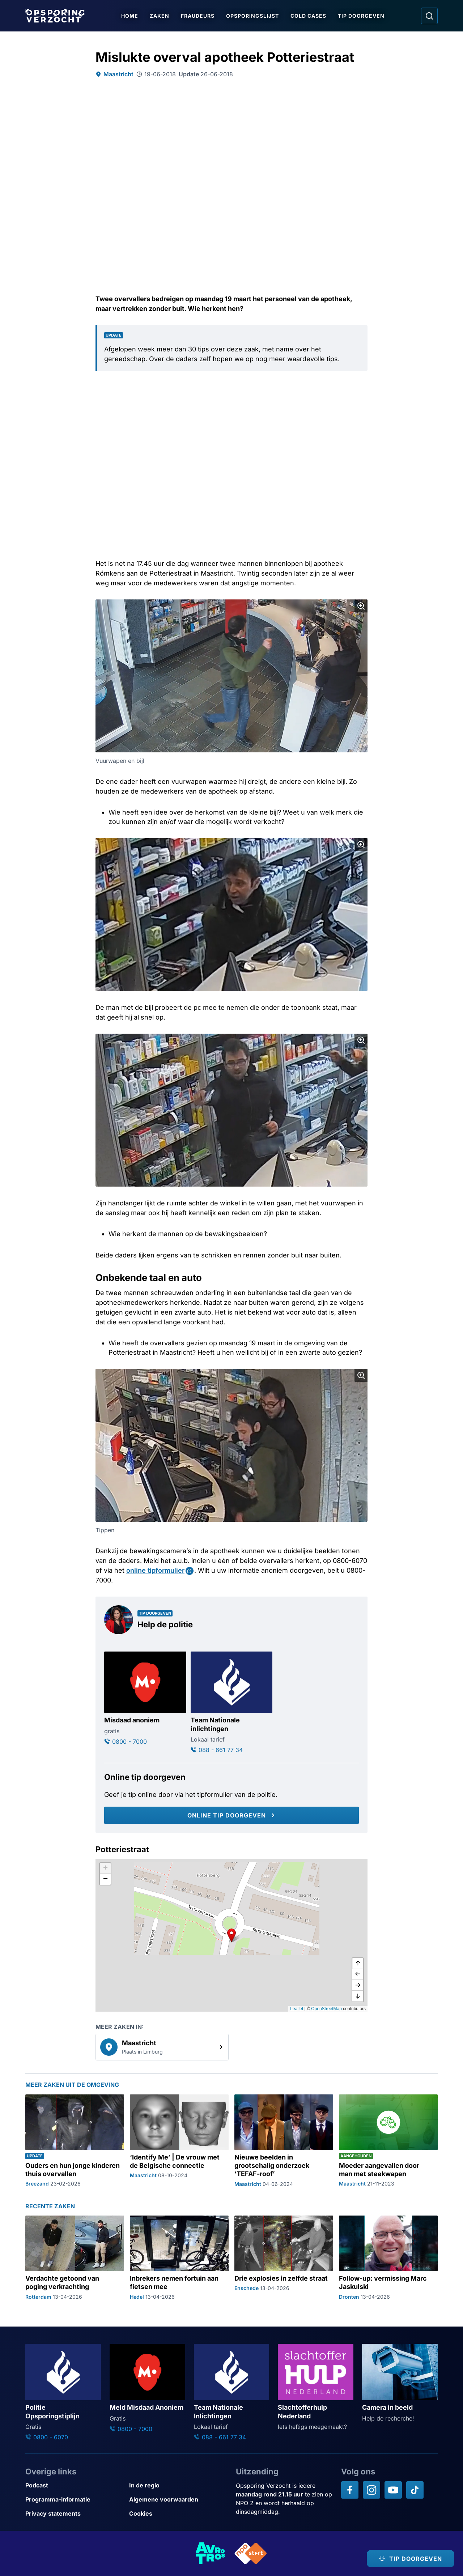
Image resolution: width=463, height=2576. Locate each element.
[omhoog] (357, 1963)
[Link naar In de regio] (178, 2485)
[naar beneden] (357, 1996)
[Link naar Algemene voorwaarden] (178, 2499)
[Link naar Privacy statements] (74, 2513)
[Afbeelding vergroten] (361, 605)
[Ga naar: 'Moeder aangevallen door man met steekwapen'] (388, 2141)
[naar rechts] (357, 1985)
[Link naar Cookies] (178, 2513)
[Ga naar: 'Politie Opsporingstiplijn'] (63, 2393)
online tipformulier (155, 1570)
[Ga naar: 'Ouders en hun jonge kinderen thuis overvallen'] (74, 2141)
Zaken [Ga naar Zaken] (159, 16)
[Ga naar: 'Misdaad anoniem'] (145, 1699)
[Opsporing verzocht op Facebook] (349, 2490)
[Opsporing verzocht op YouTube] (393, 2490)
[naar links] (357, 1974)
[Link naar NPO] (250, 2553)
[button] (231, 1935)
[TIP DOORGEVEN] (410, 2558)
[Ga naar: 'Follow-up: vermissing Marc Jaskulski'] (388, 2258)
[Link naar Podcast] (74, 2485)
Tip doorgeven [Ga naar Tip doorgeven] (361, 16)
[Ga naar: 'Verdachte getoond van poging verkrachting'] (74, 2258)
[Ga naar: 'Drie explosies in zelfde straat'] (283, 2258)
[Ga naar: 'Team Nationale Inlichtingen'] (231, 2393)
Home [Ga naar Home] (129, 16)
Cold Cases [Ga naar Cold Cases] (308, 16)
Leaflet (296, 2008)
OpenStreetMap (326, 2008)
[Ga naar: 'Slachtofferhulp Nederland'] (315, 2387)
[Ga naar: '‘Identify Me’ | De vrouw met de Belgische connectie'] (179, 2141)
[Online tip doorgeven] (231, 1815)
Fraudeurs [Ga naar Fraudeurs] (197, 16)
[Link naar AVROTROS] (210, 2553)
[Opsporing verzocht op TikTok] (415, 2490)
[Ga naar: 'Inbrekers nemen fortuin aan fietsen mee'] (179, 2258)
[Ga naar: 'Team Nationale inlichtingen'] (232, 1703)
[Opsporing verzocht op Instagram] (371, 2490)
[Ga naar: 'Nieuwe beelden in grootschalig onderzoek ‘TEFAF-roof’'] (283, 2141)
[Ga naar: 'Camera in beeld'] (400, 2383)
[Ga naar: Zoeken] (429, 16)
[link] (162, 2047)
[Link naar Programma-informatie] (74, 2499)
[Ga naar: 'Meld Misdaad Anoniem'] (147, 2388)
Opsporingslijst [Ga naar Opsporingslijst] (252, 16)
